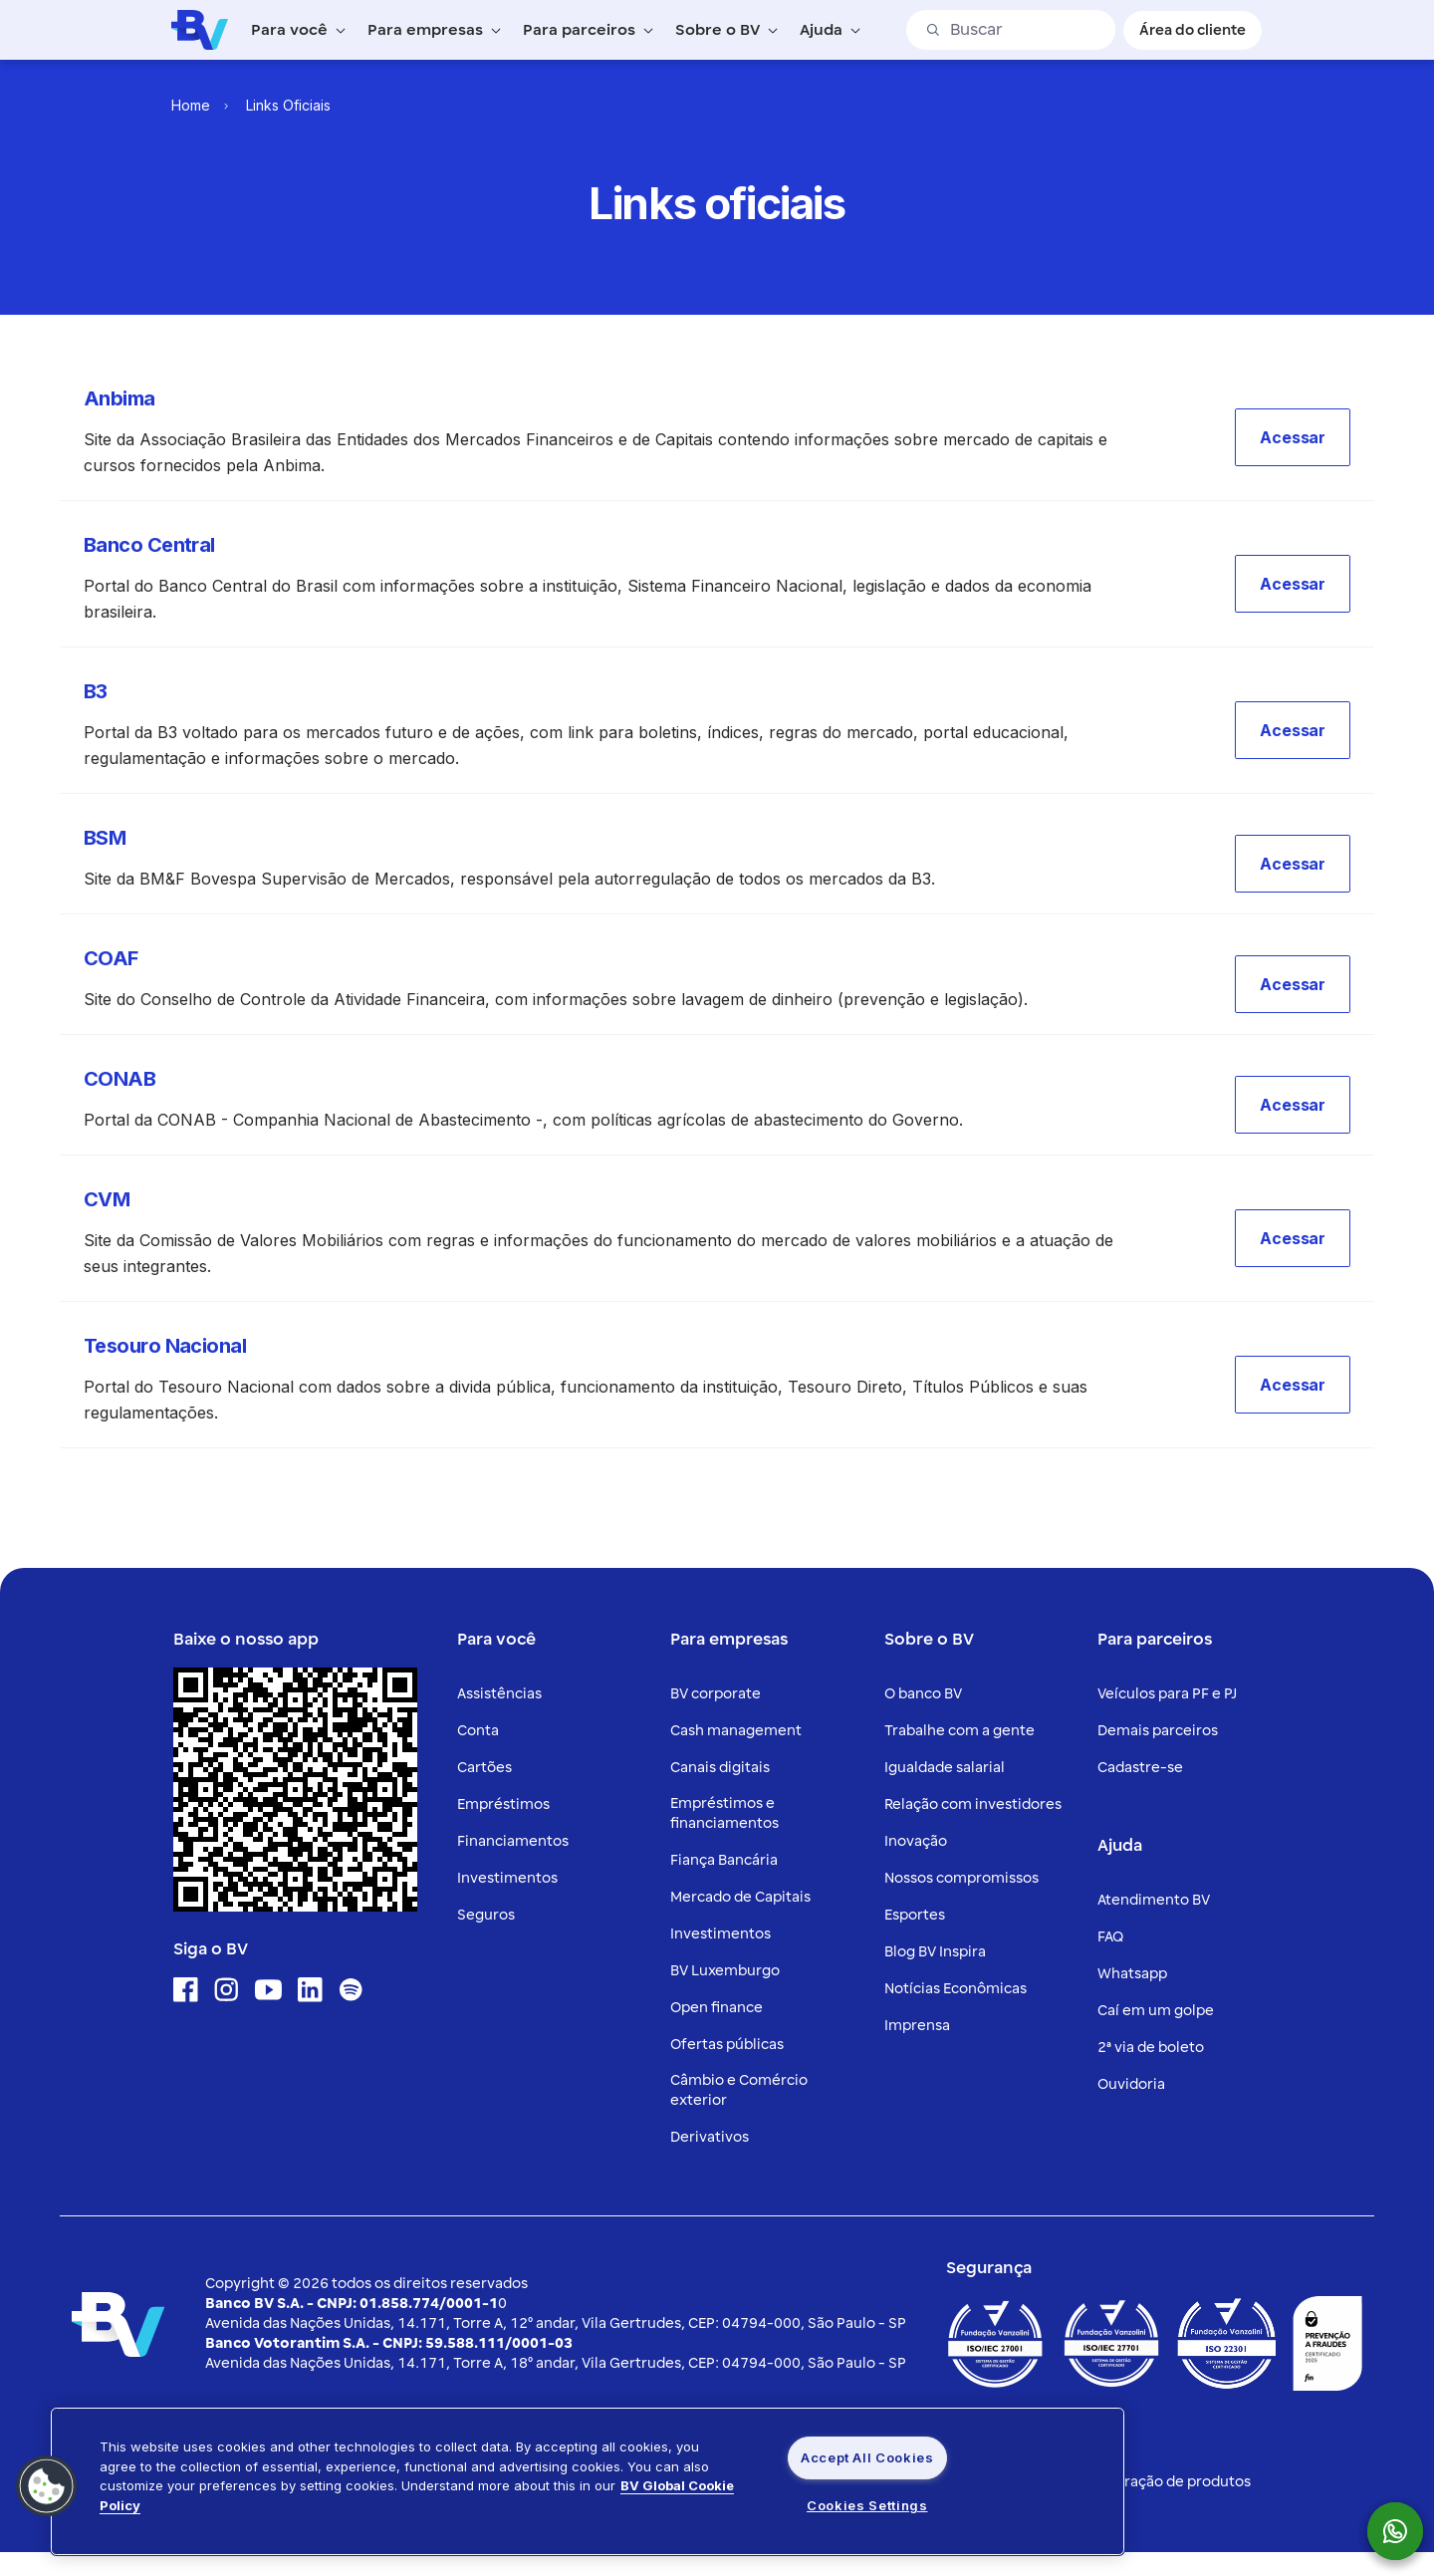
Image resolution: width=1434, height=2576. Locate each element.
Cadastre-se (1140, 1767)
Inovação (915, 1841)
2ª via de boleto (1150, 2047)
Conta (478, 1730)
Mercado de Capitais (740, 1897)
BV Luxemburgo (725, 1970)
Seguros (486, 1915)
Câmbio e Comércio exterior (739, 2090)
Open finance (716, 2007)
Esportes (914, 1915)
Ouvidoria (1131, 2084)
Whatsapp (1132, 1973)
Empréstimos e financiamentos (724, 1813)
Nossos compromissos (961, 1878)
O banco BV (923, 1693)
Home (190, 105)
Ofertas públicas (727, 2044)
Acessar (1292, 437)
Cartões (484, 1767)
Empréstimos (503, 1804)
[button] (1292, 437)
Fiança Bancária (724, 1860)
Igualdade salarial (944, 1767)
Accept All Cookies (867, 2457)
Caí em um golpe (1155, 2010)
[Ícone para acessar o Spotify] (351, 1989)
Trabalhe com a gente (959, 1730)
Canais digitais (720, 1767)
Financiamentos (513, 1841)
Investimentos (507, 1878)
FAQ (1110, 1937)
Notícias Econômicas (955, 1988)
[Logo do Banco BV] (199, 29)
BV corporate (715, 1693)
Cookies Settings (867, 2505)
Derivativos (709, 2137)
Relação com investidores (973, 1804)
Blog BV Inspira (935, 1951)
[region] (587, 2481)
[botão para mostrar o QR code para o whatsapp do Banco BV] (1405, 2531)
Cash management (736, 1730)
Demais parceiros (1157, 1730)
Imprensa (917, 2025)
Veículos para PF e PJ (1167, 1693)
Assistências (499, 1693)
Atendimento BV (1153, 1900)
